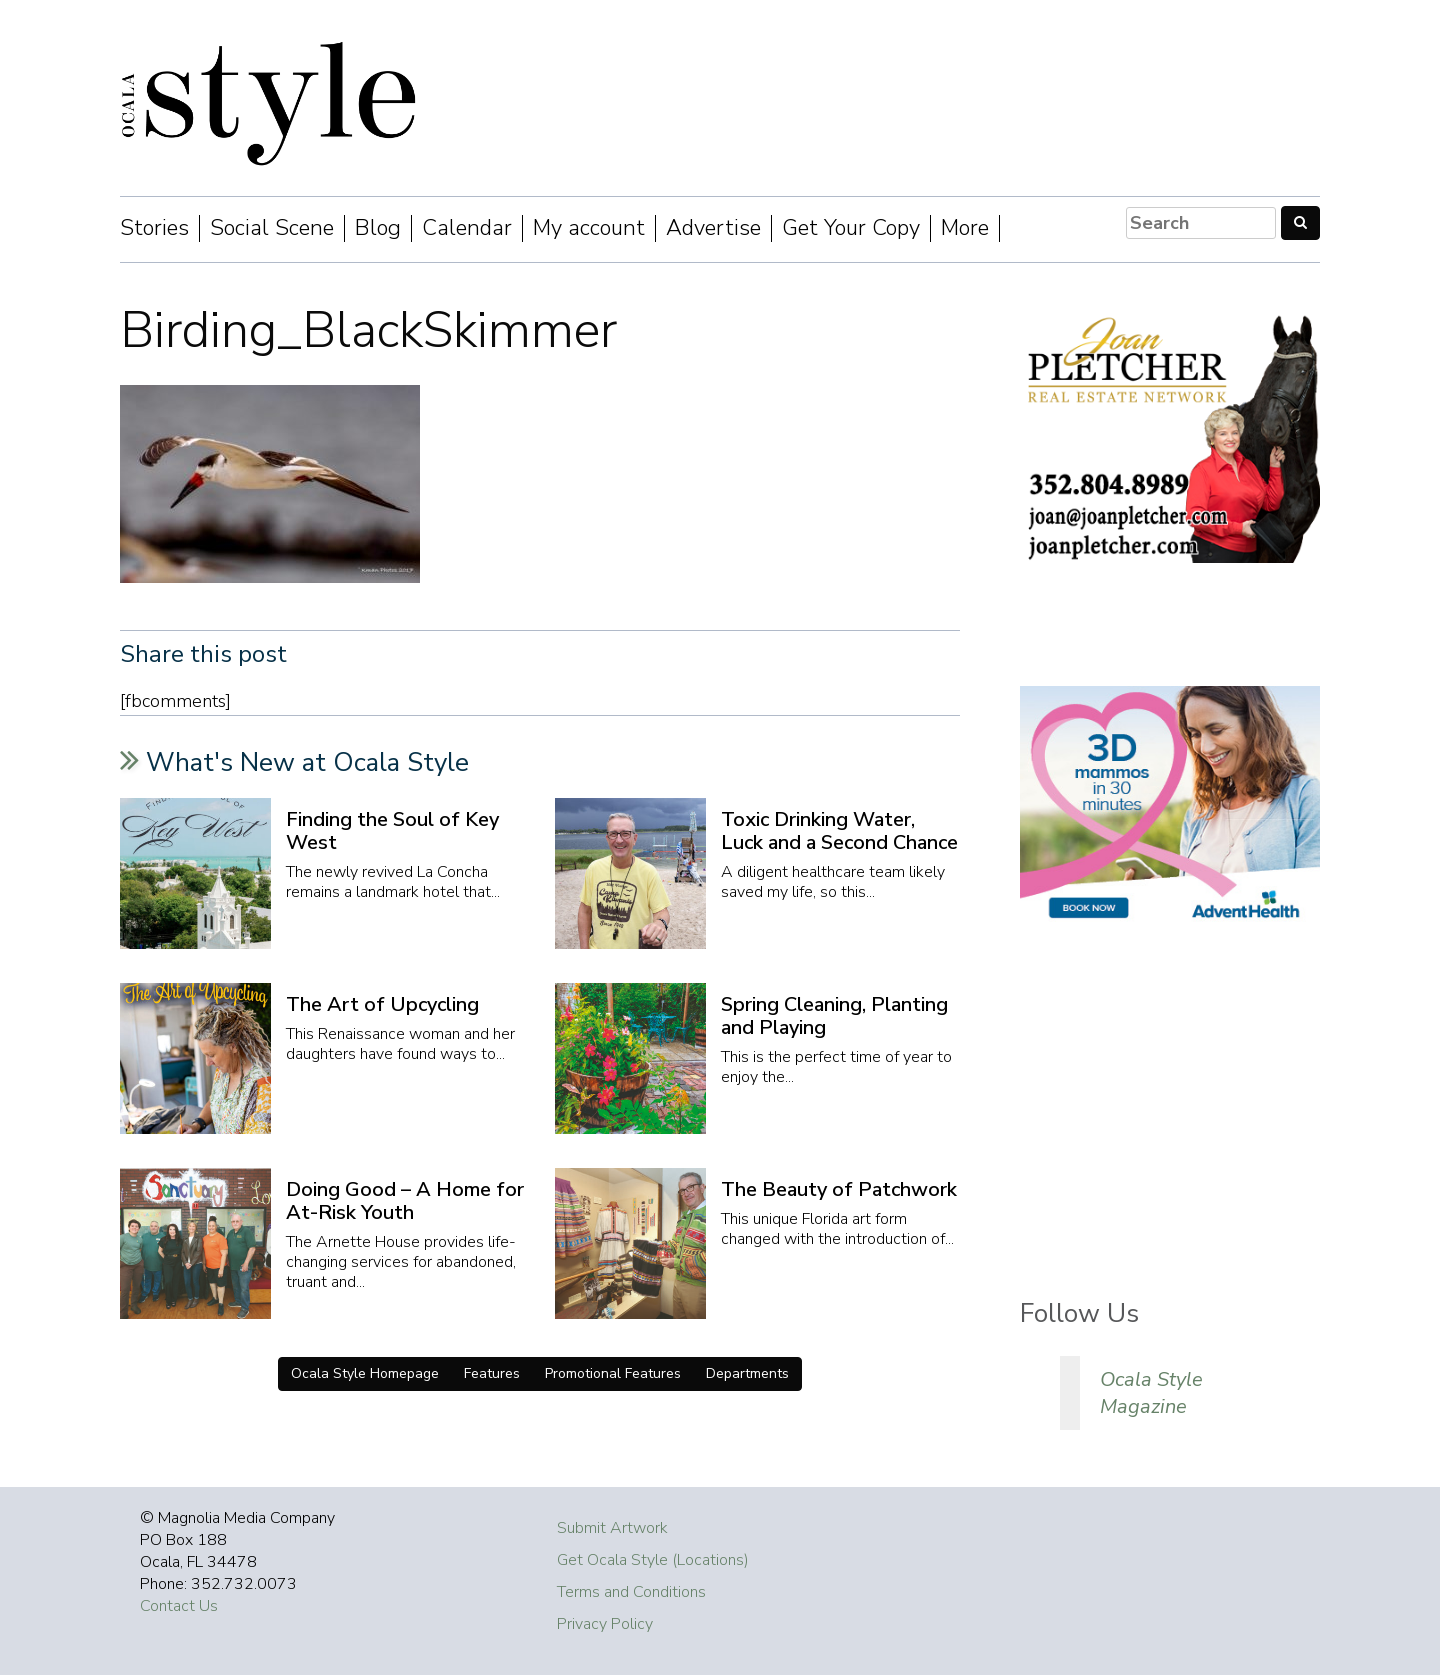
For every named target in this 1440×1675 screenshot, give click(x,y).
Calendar (467, 228)
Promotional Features (613, 1373)
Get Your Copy (851, 228)
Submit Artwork (612, 1528)
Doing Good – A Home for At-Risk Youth (405, 1201)
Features (492, 1373)
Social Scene (272, 228)
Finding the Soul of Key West (392, 831)
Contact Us (179, 1606)
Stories (154, 228)
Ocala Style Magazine (1151, 1393)
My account (589, 228)
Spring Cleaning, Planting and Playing (834, 1016)
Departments (747, 1373)
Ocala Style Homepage (365, 1373)
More (965, 228)
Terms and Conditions (631, 1592)
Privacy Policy (605, 1624)
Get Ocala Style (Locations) (653, 1560)
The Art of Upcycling (382, 1004)
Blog (378, 228)
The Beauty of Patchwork (839, 1189)
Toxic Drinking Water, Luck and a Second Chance (839, 831)
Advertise (713, 228)
